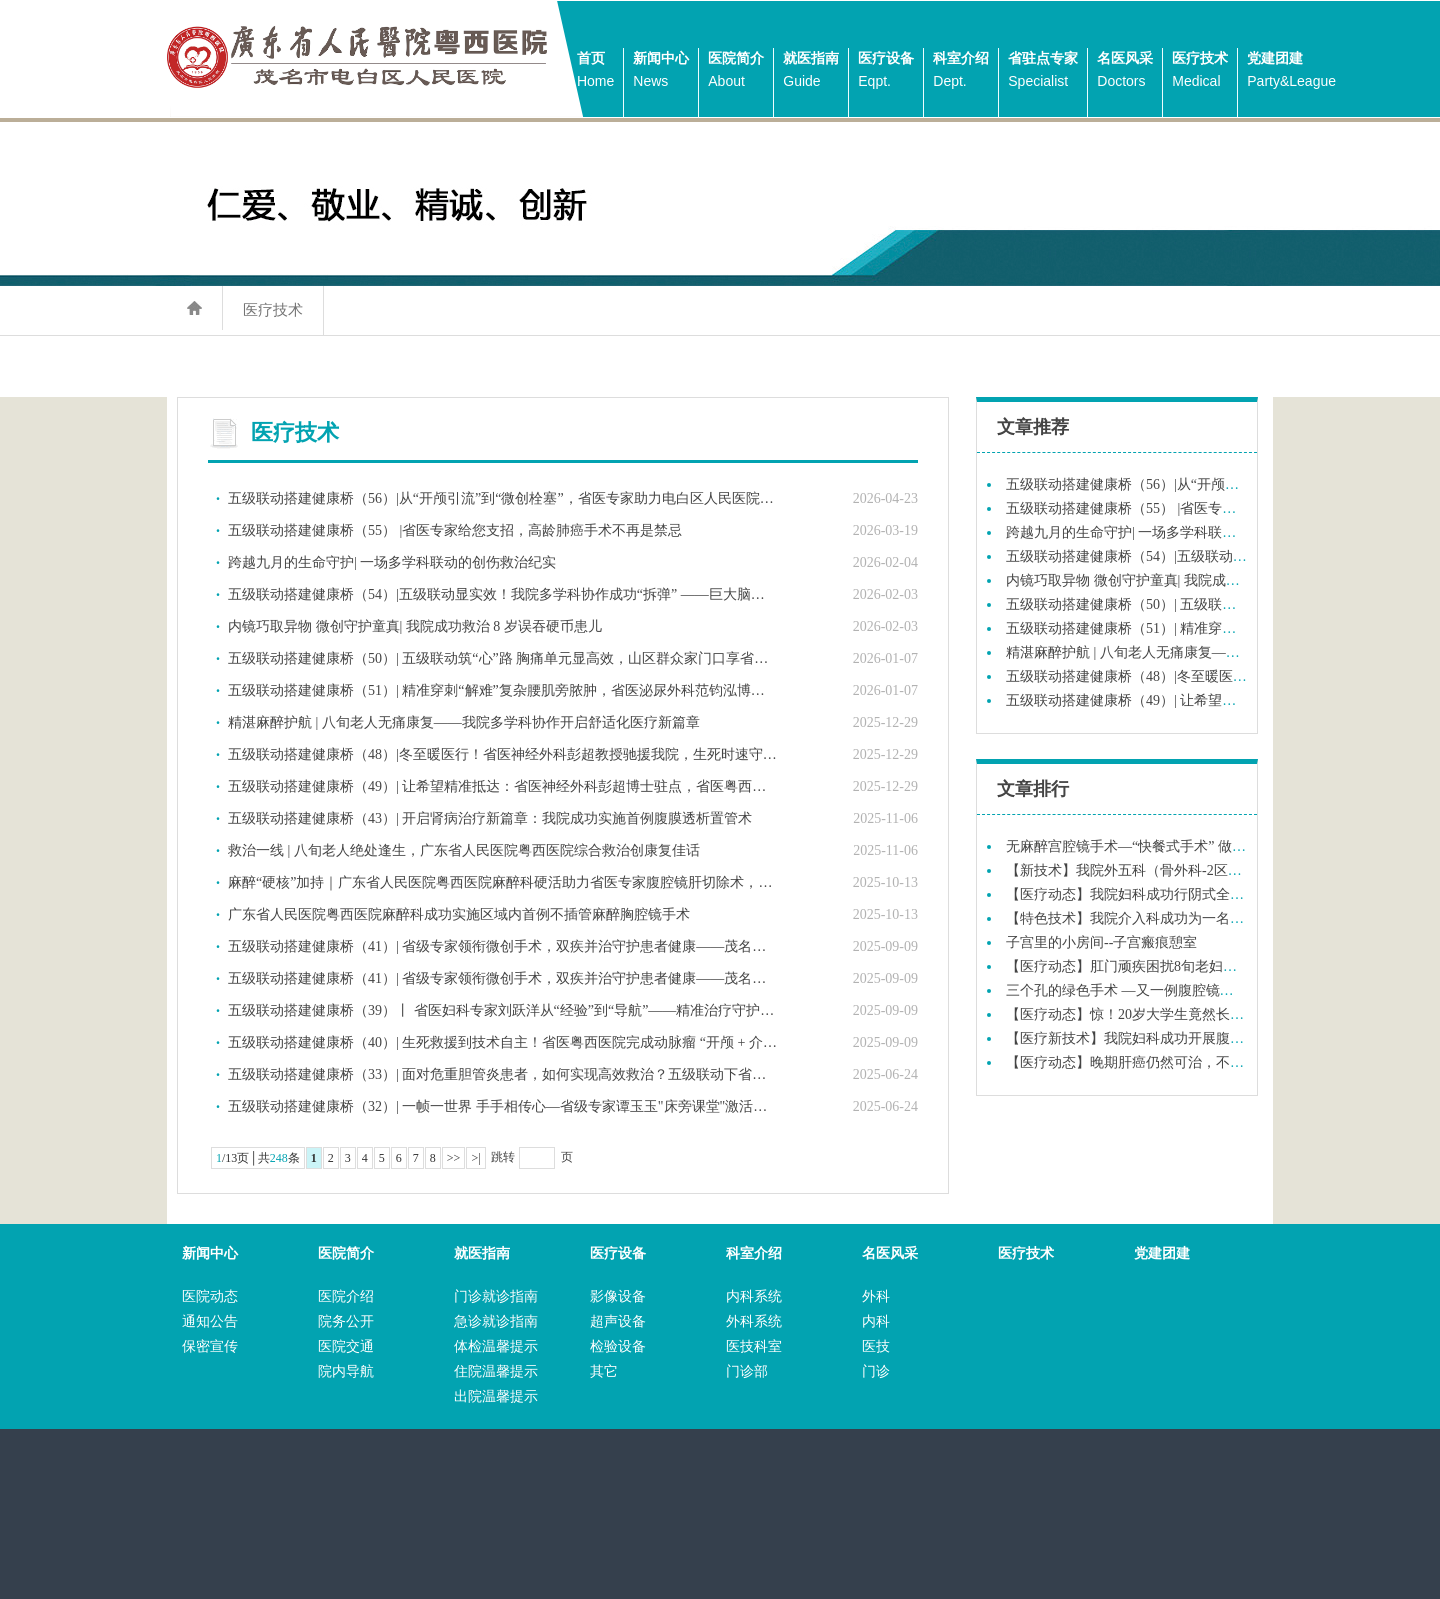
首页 (595, 71)
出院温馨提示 (496, 1396)
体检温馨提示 (496, 1346)
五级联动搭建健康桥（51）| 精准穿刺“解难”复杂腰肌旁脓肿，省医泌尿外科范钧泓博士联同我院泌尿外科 (503, 690)
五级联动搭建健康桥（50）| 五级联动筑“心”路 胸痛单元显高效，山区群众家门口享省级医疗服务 (503, 658)
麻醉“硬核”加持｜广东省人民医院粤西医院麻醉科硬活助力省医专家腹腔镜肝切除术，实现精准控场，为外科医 (503, 882)
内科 (876, 1321)
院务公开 (346, 1321)
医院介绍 (346, 1296)
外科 (876, 1296)
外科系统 (754, 1321)
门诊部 (747, 1371)
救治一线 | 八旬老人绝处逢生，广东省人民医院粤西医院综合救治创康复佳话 (464, 850)
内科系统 (754, 1296)
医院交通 (346, 1346)
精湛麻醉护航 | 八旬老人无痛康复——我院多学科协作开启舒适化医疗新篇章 (464, 722)
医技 (876, 1346)
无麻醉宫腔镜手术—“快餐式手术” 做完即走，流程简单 (1175, 846)
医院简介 (736, 71)
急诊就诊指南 (496, 1321)
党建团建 (1291, 71)
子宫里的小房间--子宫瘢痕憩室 (1101, 942)
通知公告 (210, 1321)
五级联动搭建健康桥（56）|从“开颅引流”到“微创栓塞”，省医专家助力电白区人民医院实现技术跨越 (503, 498)
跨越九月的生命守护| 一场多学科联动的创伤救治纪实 (392, 562)
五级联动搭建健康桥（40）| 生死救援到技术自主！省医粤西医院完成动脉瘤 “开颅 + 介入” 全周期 (503, 1042)
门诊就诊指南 (496, 1296)
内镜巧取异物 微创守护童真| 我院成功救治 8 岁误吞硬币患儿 (415, 626)
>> (454, 1158)
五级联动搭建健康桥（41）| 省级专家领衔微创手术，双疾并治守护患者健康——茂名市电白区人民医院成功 (503, 946)
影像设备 (618, 1296)
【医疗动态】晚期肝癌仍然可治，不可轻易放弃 (1153, 1062)
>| (475, 1158)
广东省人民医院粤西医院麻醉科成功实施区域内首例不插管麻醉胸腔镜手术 (459, 914)
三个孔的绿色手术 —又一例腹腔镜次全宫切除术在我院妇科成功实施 (1218, 990)
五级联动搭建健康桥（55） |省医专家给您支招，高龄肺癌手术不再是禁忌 (455, 530)
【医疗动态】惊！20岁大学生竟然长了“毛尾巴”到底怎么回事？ (1201, 1014)
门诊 (876, 1371)
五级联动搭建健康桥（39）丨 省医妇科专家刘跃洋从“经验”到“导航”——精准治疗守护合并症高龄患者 (503, 1010)
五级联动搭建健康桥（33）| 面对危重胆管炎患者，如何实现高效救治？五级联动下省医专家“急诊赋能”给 (503, 1074)
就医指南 (811, 71)
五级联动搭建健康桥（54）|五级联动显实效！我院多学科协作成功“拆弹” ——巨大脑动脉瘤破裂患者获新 (503, 594)
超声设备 (618, 1321)
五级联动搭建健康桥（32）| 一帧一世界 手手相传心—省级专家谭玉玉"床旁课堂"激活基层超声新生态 (503, 1106)
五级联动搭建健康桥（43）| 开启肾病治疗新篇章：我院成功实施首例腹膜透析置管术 (490, 818)
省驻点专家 (1043, 71)
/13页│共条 (258, 1158)
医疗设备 (886, 71)
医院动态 (210, 1296)
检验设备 (618, 1346)
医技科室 (754, 1346)
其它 (604, 1371)
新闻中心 (661, 71)
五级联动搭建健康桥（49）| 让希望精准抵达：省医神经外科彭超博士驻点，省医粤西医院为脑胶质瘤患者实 (503, 786)
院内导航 (346, 1371)
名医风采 (1125, 71)
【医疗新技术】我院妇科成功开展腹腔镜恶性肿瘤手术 (1174, 1038)
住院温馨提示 (496, 1371)
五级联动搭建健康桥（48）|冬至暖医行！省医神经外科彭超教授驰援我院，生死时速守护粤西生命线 (503, 754)
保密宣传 (210, 1346)
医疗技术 (1200, 71)
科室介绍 (961, 71)
